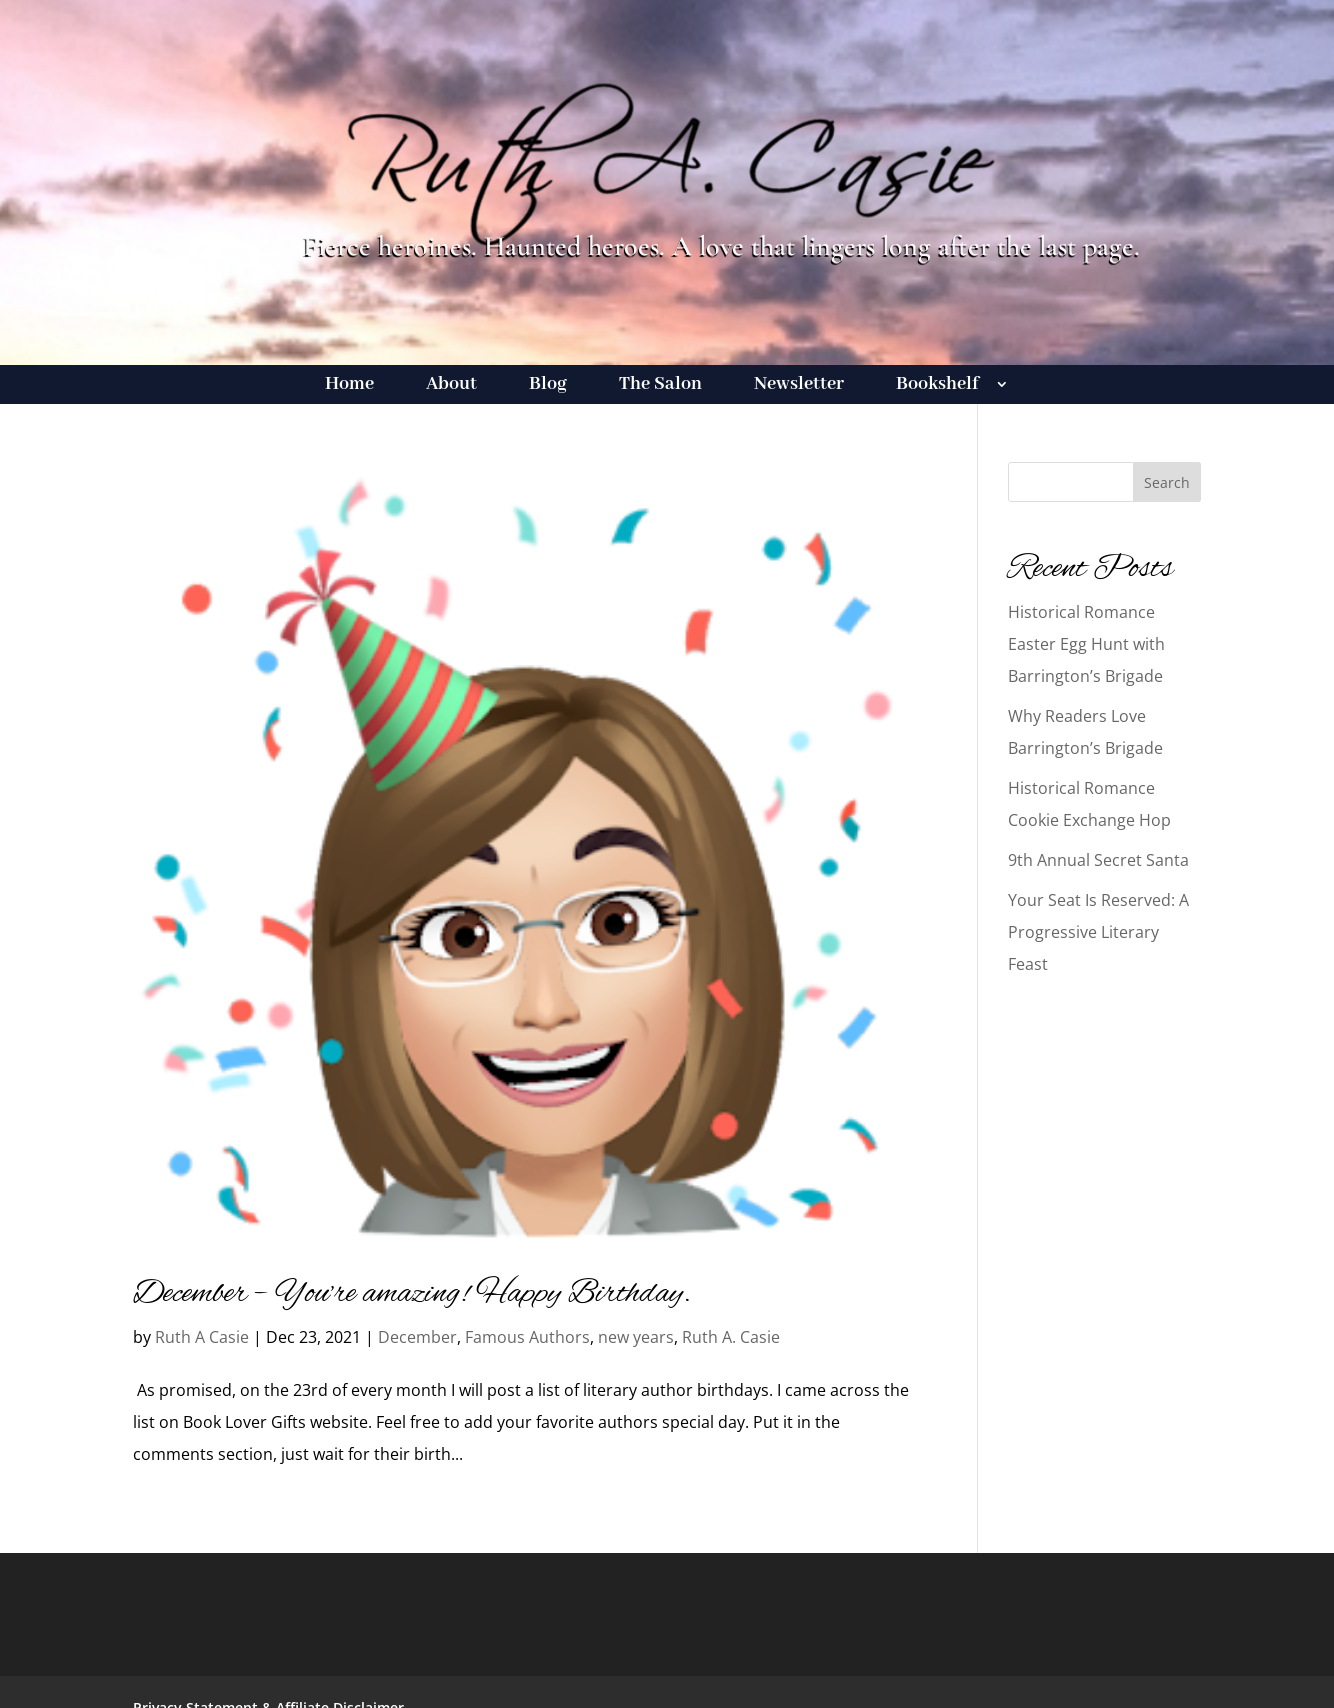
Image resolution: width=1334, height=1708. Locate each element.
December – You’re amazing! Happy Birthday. (412, 1294)
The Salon (660, 386)
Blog (548, 386)
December (417, 1337)
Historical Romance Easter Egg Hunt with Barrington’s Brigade (1086, 644)
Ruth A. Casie (731, 1337)
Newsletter (799, 386)
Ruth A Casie (202, 1337)
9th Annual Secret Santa (1098, 860)
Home (349, 386)
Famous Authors (527, 1337)
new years (636, 1337)
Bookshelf (937, 386)
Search (1167, 482)
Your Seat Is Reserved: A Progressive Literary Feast (1098, 932)
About (451, 386)
